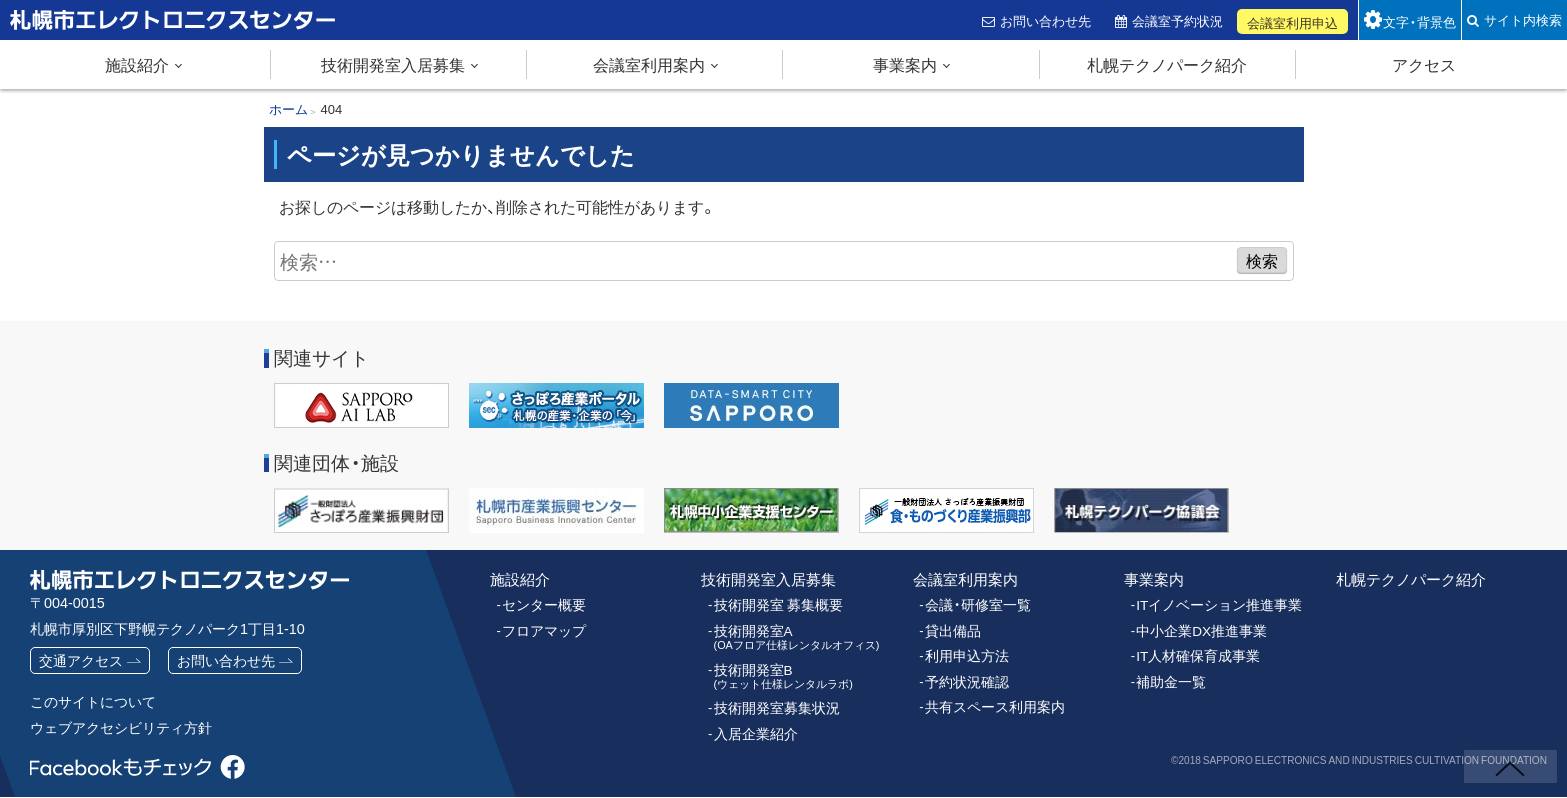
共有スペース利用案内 (990, 701)
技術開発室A (790, 633)
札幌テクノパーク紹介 (1167, 64)
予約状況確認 (964, 677)
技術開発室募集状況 (772, 702)
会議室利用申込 (1295, 22)
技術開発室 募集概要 (774, 603)
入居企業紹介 (753, 726)
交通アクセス (81, 660)
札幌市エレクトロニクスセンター (130, 39)
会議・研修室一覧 (974, 603)
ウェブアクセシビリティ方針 (121, 728)
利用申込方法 (964, 652)
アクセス (1424, 64)
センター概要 (541, 603)
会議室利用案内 (649, 64)
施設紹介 (137, 64)
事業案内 (905, 64)
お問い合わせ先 (1047, 20)
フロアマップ (541, 627)
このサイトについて (93, 702)
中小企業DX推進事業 (1197, 627)
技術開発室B (777, 671)
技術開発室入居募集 (393, 64)
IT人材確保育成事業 (1194, 652)
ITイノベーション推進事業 (1213, 603)
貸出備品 (951, 627)
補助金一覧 (1168, 677)
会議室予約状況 (1180, 20)
